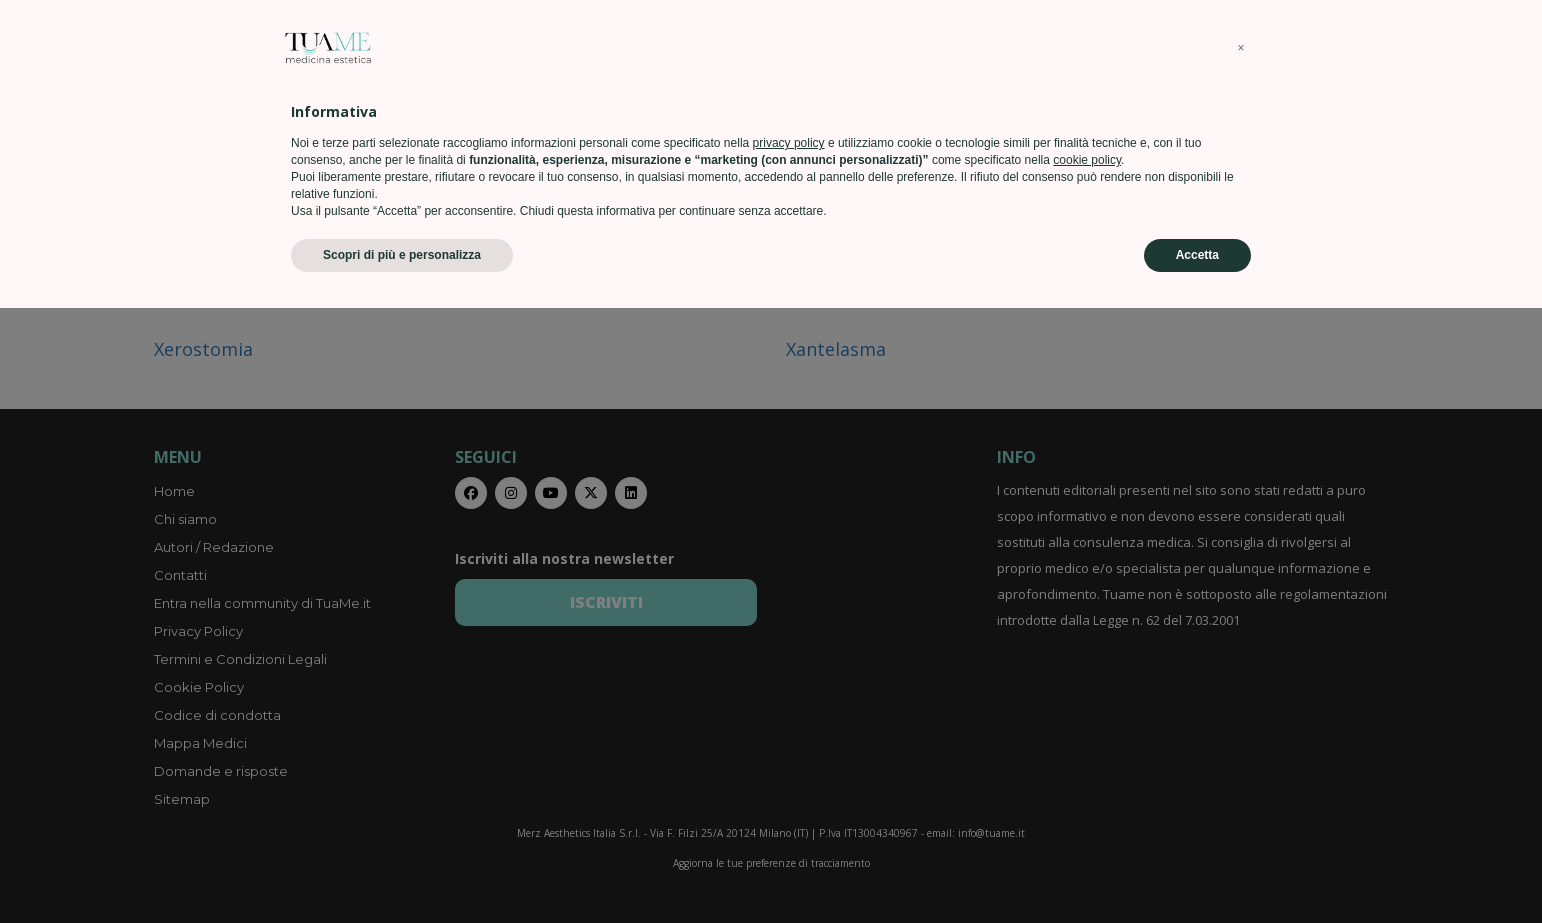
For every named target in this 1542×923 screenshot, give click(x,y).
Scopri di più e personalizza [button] (402, 870)
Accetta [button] (1197, 870)
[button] (1241, 663)
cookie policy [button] (1087, 775)
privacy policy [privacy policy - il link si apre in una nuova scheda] (789, 758)
